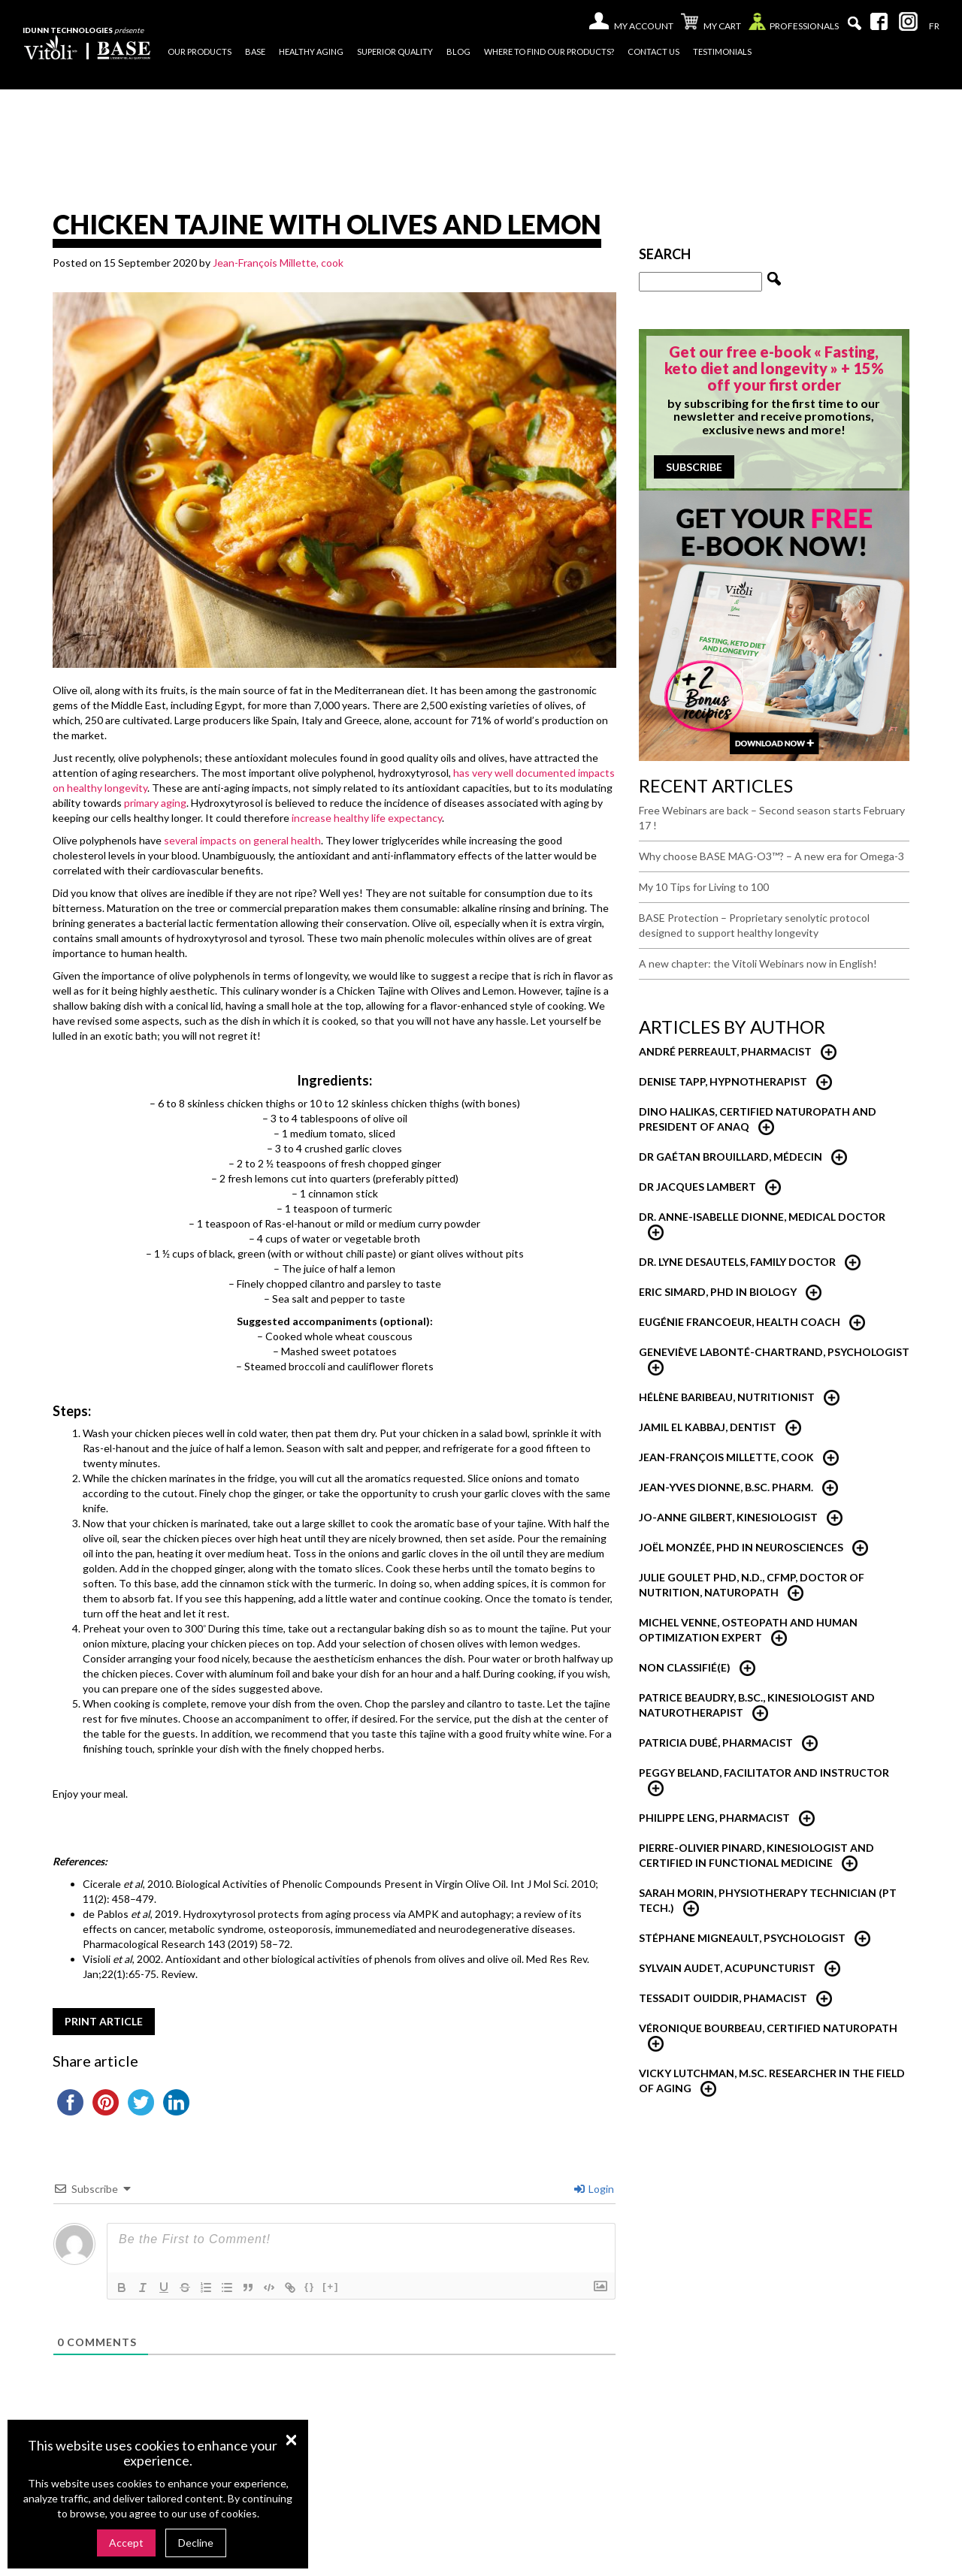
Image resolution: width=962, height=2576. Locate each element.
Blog (458, 51)
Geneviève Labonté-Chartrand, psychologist (774, 1351)
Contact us (653, 51)
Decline (195, 2542)
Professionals (794, 25)
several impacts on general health (242, 840)
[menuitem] (934, 26)
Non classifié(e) (685, 1667)
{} (309, 2286)
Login (594, 2188)
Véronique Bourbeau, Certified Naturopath (768, 2028)
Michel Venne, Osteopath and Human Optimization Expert (748, 1630)
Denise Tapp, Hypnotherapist (723, 1081)
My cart (711, 23)
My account (643, 26)
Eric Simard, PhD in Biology (718, 1291)
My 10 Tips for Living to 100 (704, 886)
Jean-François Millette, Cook (726, 1457)
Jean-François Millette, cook (278, 262)
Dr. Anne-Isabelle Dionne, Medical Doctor (762, 1216)
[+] (330, 2286)
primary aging (155, 802)
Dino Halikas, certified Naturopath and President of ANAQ (757, 1119)
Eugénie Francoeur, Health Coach (739, 1321)
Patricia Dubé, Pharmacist (716, 1742)
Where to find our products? (549, 51)
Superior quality (395, 51)
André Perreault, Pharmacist (725, 1051)
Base (255, 51)
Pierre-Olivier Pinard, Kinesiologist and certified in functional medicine (756, 1855)
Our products (199, 51)
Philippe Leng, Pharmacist (714, 1817)
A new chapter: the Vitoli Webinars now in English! (758, 963)
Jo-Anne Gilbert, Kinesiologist (728, 1517)
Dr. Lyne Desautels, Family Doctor (737, 1261)
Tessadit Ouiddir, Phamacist (723, 1998)
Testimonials (722, 51)
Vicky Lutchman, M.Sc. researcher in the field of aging (772, 2080)
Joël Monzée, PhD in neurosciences (741, 1547)
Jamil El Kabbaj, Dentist (707, 1427)
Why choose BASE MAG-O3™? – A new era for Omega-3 (771, 856)
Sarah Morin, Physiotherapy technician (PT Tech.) (768, 1900)
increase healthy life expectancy (367, 817)
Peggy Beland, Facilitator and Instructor (764, 1772)
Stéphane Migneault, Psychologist (742, 1937)
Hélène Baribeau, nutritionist (727, 1397)
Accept (126, 2542)
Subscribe (694, 467)
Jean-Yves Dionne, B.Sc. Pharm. (726, 1487)
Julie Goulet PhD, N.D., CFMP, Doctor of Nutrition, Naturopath (751, 1585)
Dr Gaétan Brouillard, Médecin (730, 1156)
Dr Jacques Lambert (697, 1186)
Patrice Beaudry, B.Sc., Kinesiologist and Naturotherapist (757, 1705)
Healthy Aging (311, 51)
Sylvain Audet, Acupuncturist (727, 1967)
